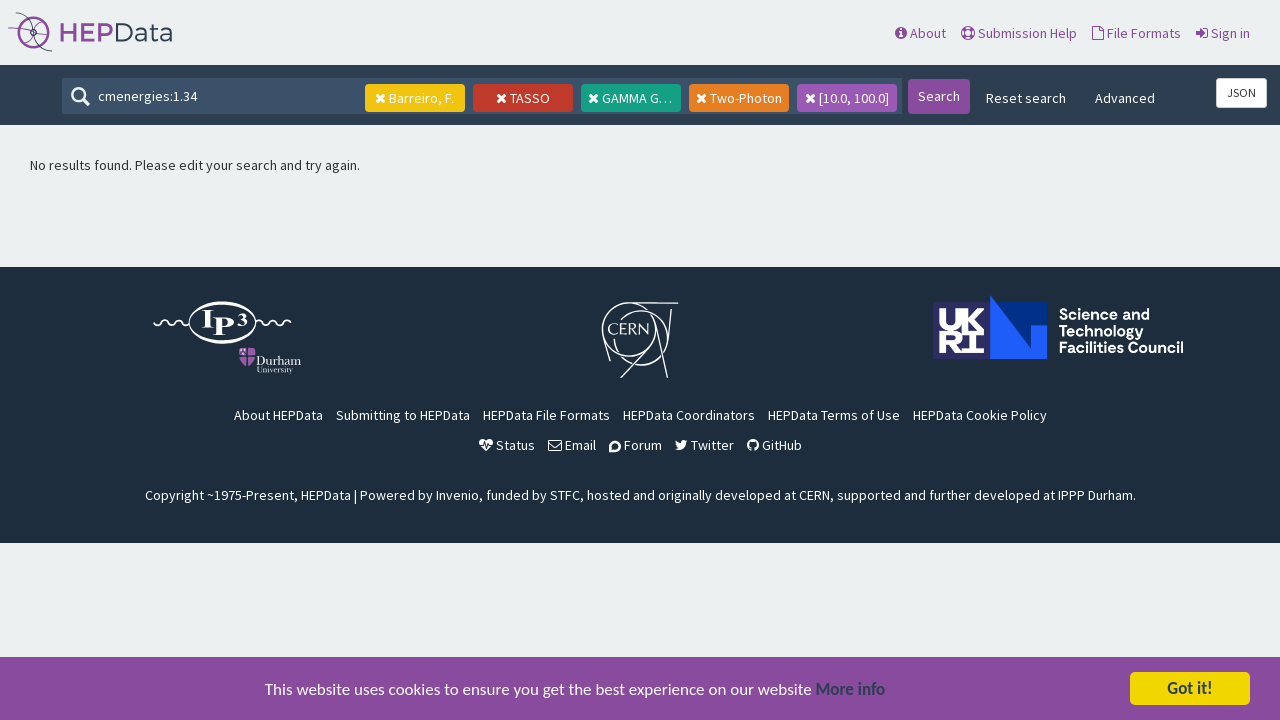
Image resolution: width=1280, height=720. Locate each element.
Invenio (457, 495)
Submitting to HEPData (403, 415)
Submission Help (1019, 33)
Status (507, 445)
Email (572, 445)
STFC (565, 495)
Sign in (1223, 33)
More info (851, 691)
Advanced (1125, 98)
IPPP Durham (1095, 495)
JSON (1241, 92)
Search (939, 96)
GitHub (774, 445)
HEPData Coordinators (689, 415)
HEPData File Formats (546, 415)
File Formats (1136, 33)
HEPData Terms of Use (834, 415)
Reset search (1026, 98)
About (920, 33)
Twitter (704, 445)
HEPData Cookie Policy (980, 415)
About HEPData (278, 415)
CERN (814, 495)
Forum (635, 445)
